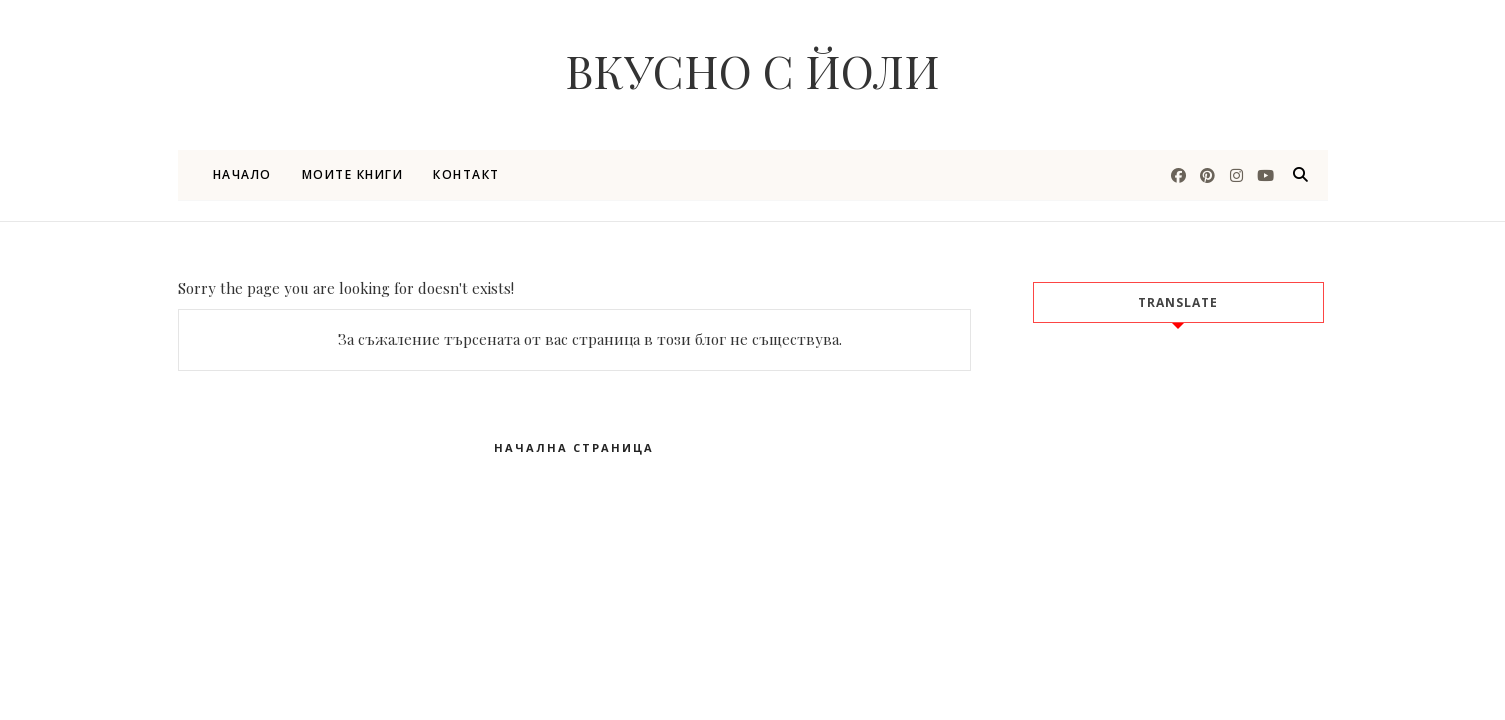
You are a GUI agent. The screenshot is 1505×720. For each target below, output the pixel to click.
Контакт (466, 174)
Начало (242, 174)
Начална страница (574, 447)
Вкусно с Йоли (752, 70)
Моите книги (353, 174)
